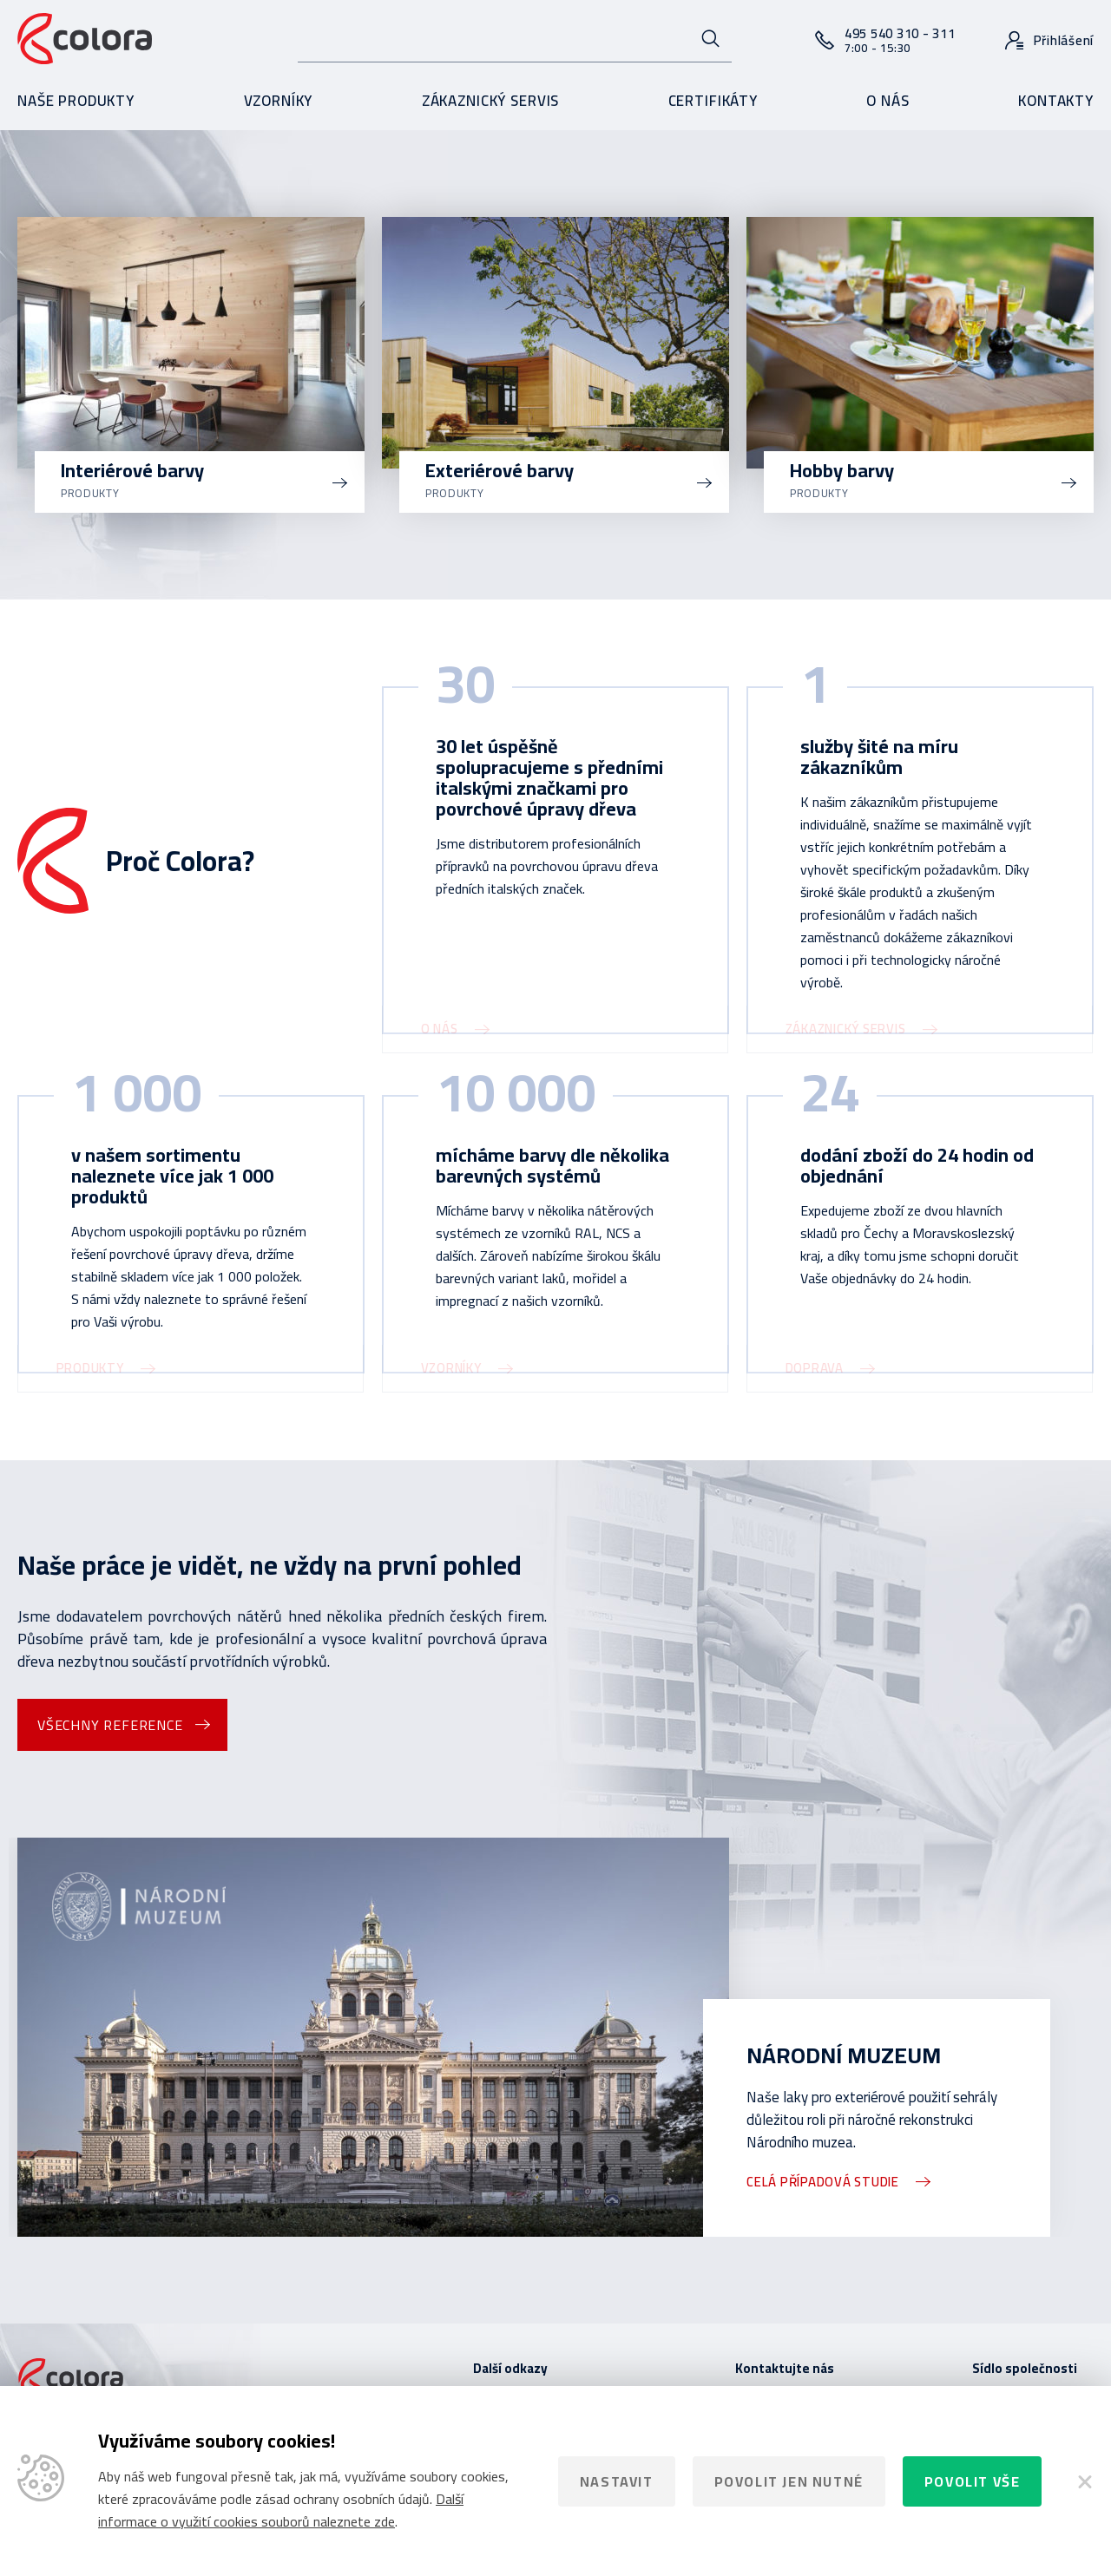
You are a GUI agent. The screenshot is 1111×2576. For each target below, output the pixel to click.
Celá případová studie (822, 2182)
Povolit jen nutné (789, 2481)
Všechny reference (110, 1725)
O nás (887, 101)
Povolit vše (972, 2481)
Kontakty (1056, 101)
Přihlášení (1064, 40)
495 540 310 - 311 (900, 39)
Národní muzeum (843, 2055)
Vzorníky (278, 101)
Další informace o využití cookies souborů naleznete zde (280, 2510)
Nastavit (617, 2481)
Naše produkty (76, 101)
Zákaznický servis (490, 101)
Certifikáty (713, 101)
